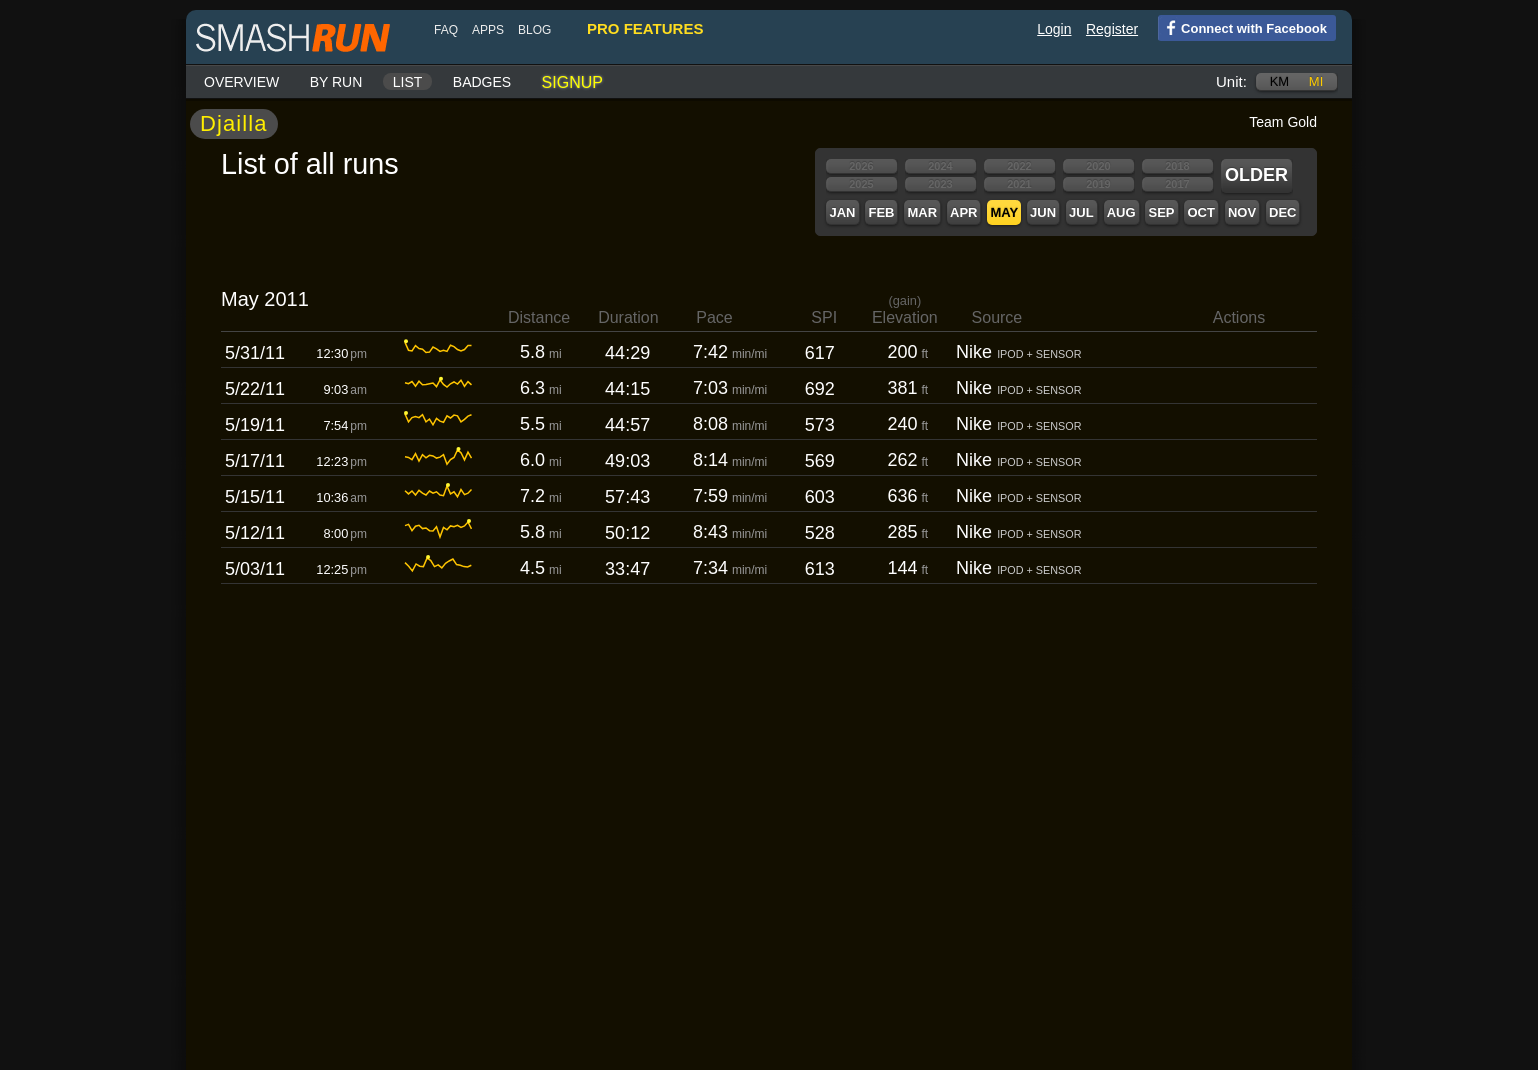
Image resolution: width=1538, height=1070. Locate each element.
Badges (482, 82)
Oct (1200, 212)
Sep (1161, 212)
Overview (241, 82)
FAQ (446, 30)
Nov (1242, 212)
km (1280, 81)
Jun (1043, 212)
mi (1316, 81)
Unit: (1231, 81)
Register (1112, 29)
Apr (963, 212)
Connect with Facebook (1242, 27)
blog (534, 30)
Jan (842, 212)
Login (1054, 29)
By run (336, 82)
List (408, 82)
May (1004, 212)
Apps (488, 30)
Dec (1282, 212)
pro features (645, 28)
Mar (922, 212)
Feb (881, 212)
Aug (1121, 212)
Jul (1081, 212)
